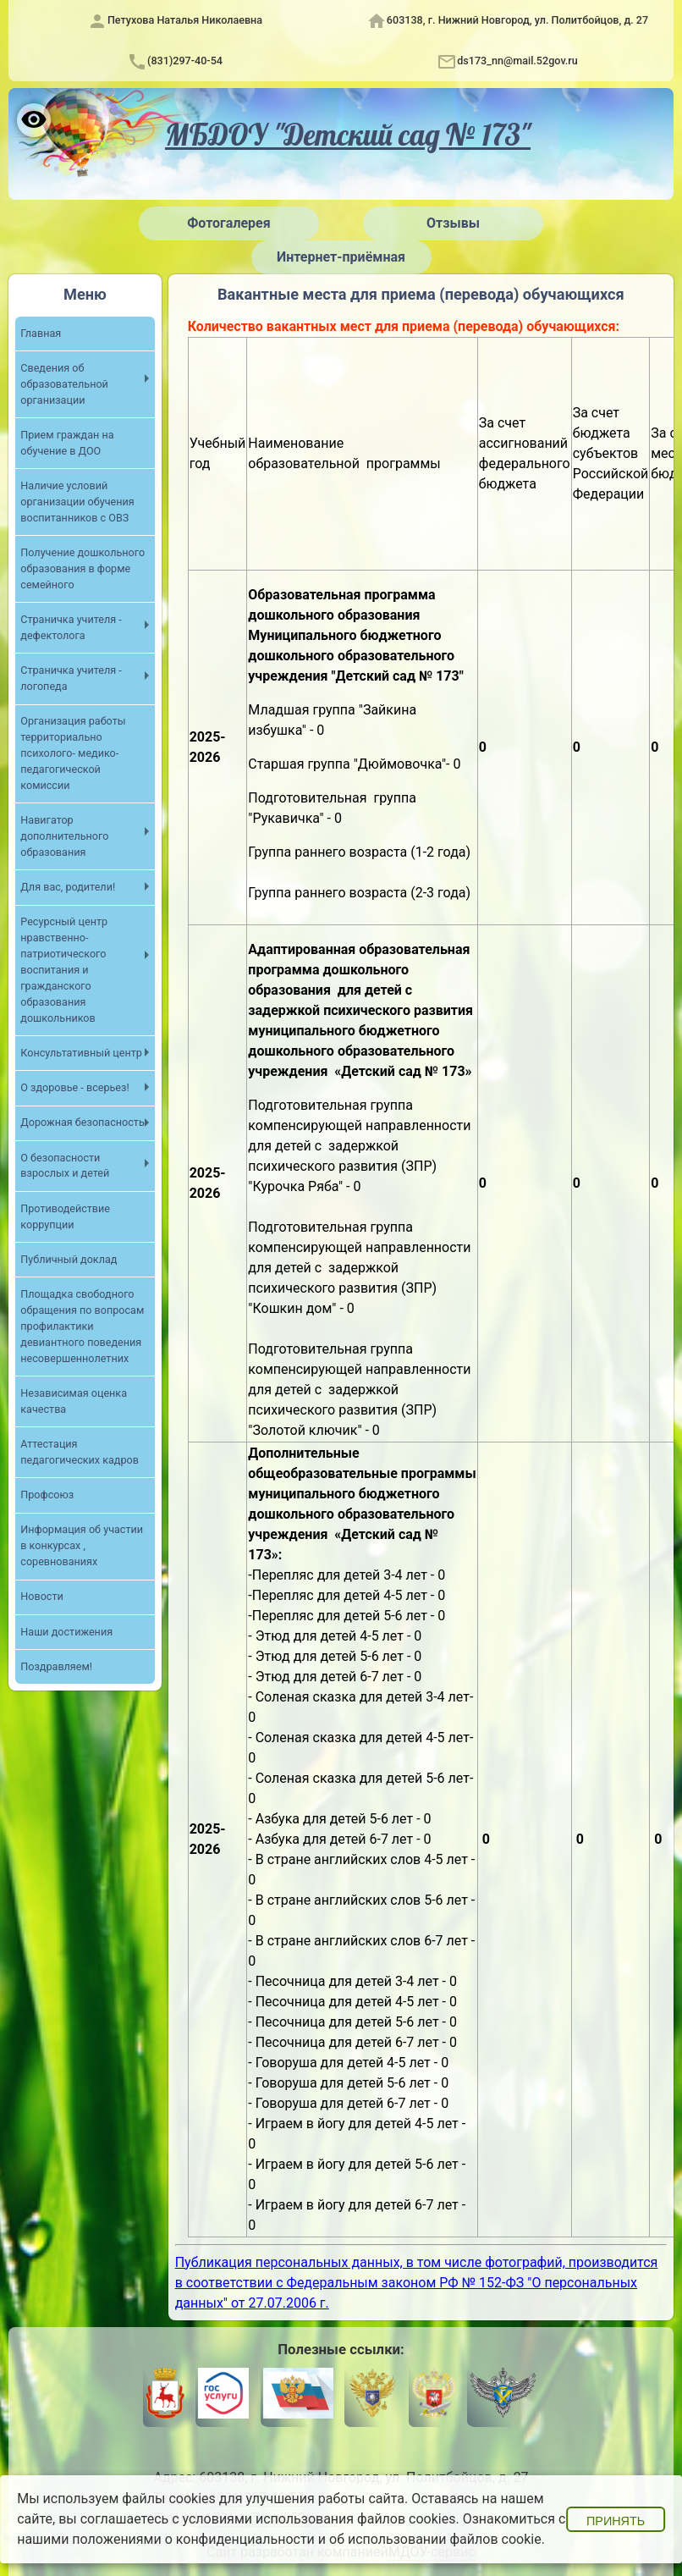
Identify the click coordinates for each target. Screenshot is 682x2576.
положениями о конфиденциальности (193, 2539)
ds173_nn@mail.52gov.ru (517, 60)
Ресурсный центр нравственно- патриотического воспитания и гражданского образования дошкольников (63, 969)
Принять (615, 2521)
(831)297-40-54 (185, 60)
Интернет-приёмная (341, 257)
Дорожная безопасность (82, 1122)
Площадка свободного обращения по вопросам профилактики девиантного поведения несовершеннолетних (82, 1326)
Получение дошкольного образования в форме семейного (82, 568)
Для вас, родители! (67, 886)
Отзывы (453, 223)
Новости (41, 1596)
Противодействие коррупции (65, 1216)
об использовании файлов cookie (435, 2539)
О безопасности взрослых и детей (64, 1165)
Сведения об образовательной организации (64, 383)
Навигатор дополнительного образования (64, 836)
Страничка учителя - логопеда (70, 678)
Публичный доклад (68, 1259)
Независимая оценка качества (73, 1401)
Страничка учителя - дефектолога (70, 627)
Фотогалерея (228, 223)
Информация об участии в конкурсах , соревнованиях (81, 1545)
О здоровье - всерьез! (74, 1087)
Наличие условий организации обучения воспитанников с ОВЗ (77, 501)
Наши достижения (66, 1631)
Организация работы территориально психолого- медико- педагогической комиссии (72, 753)
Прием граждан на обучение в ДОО (66, 442)
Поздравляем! (56, 1666)
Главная (40, 333)
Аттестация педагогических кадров (79, 1451)
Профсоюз (47, 1494)
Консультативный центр (81, 1052)
